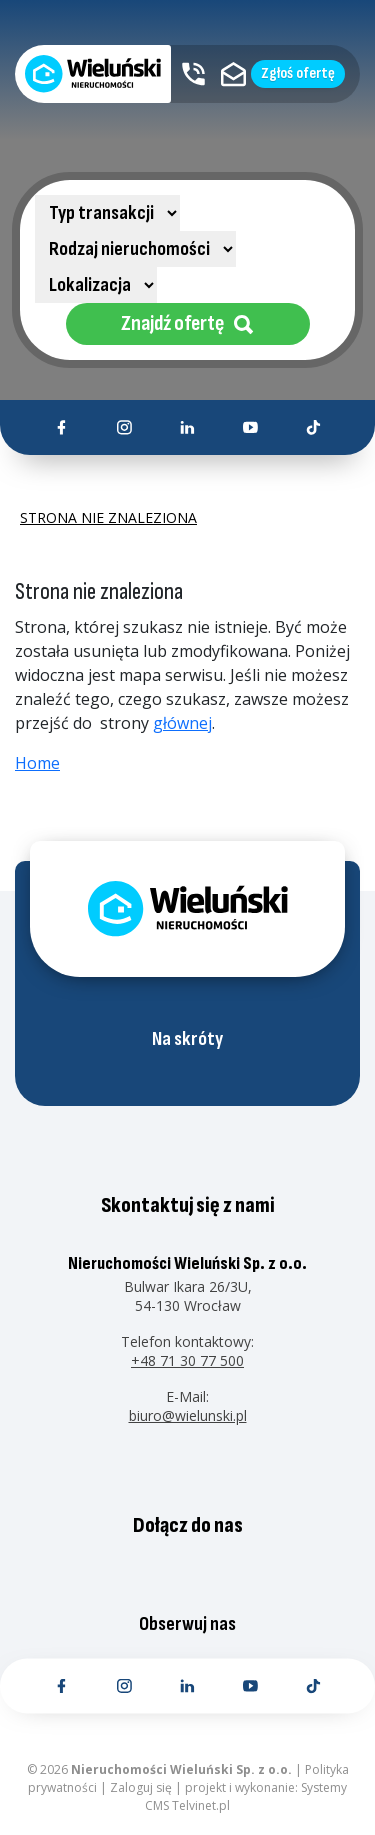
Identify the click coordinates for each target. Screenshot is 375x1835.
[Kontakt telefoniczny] (193, 74)
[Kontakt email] (233, 74)
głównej (182, 723)
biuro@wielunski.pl (188, 1415)
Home (37, 763)
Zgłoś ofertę (298, 73)
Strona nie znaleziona (108, 518)
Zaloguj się (141, 1787)
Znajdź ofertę (187, 323)
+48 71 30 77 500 (187, 1360)
